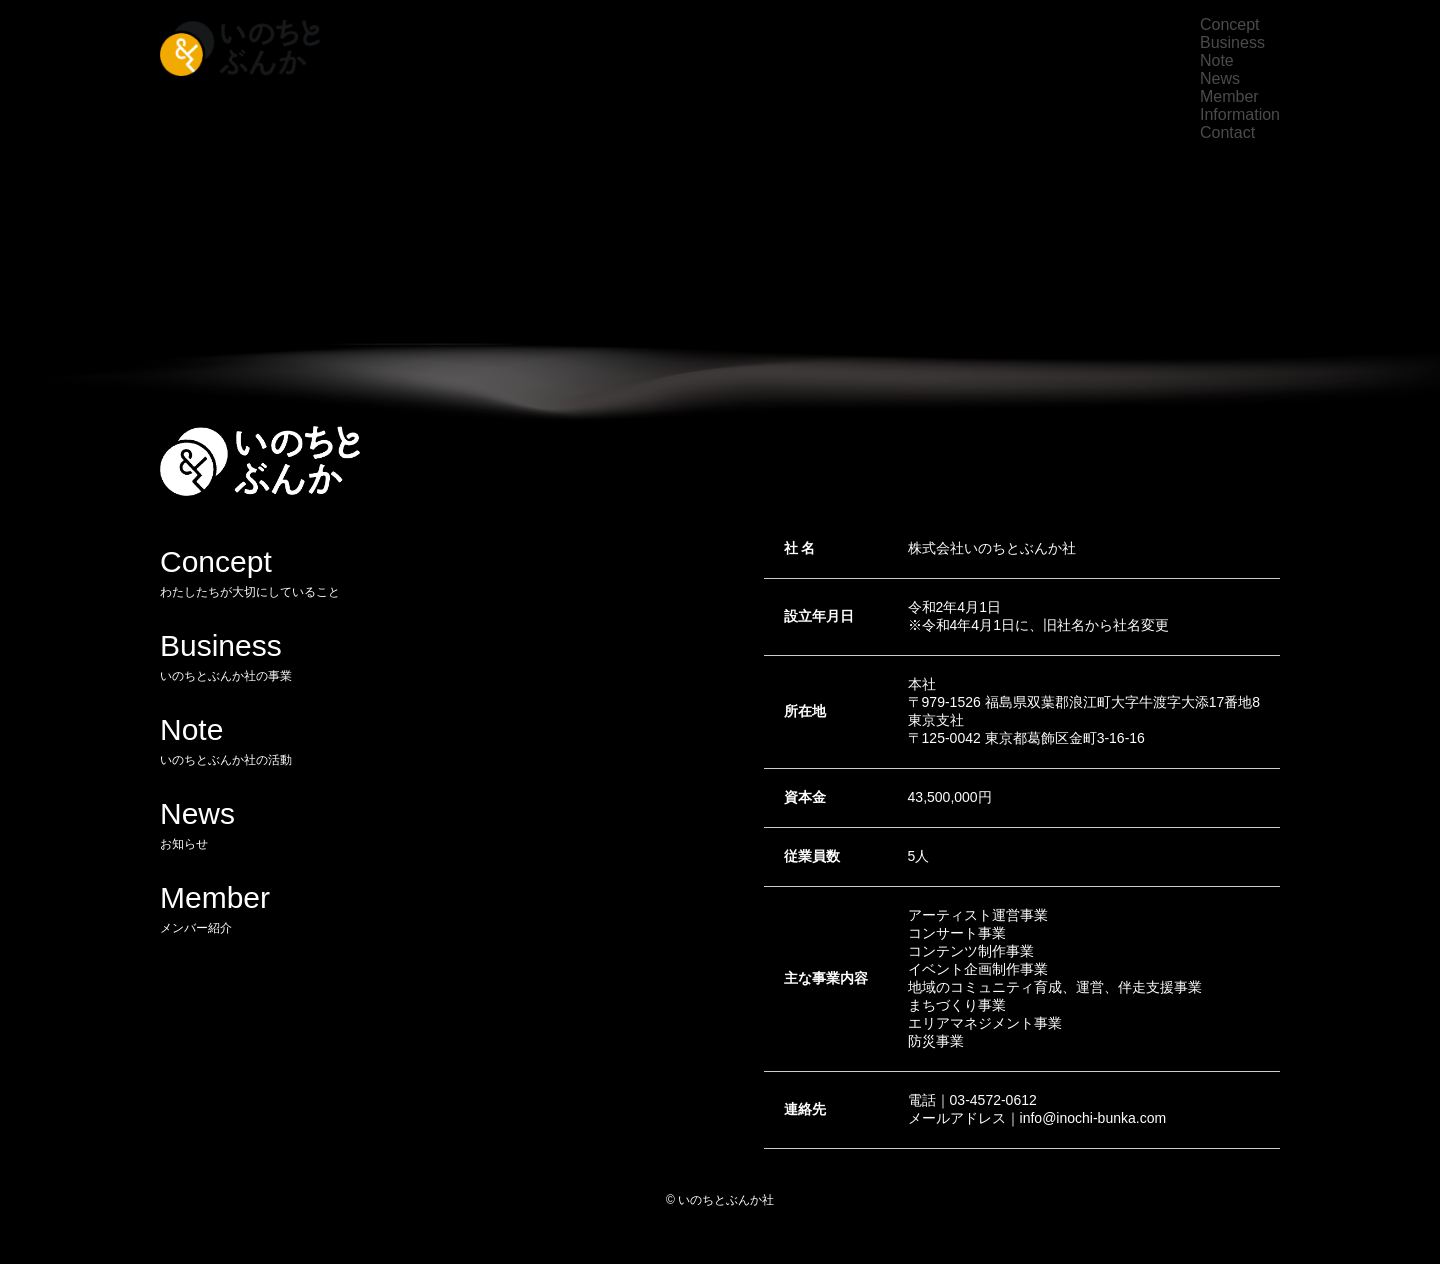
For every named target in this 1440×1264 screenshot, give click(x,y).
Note (1217, 60)
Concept (1230, 24)
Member (1229, 96)
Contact (1227, 132)
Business (1232, 42)
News (1220, 78)
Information (1240, 114)
